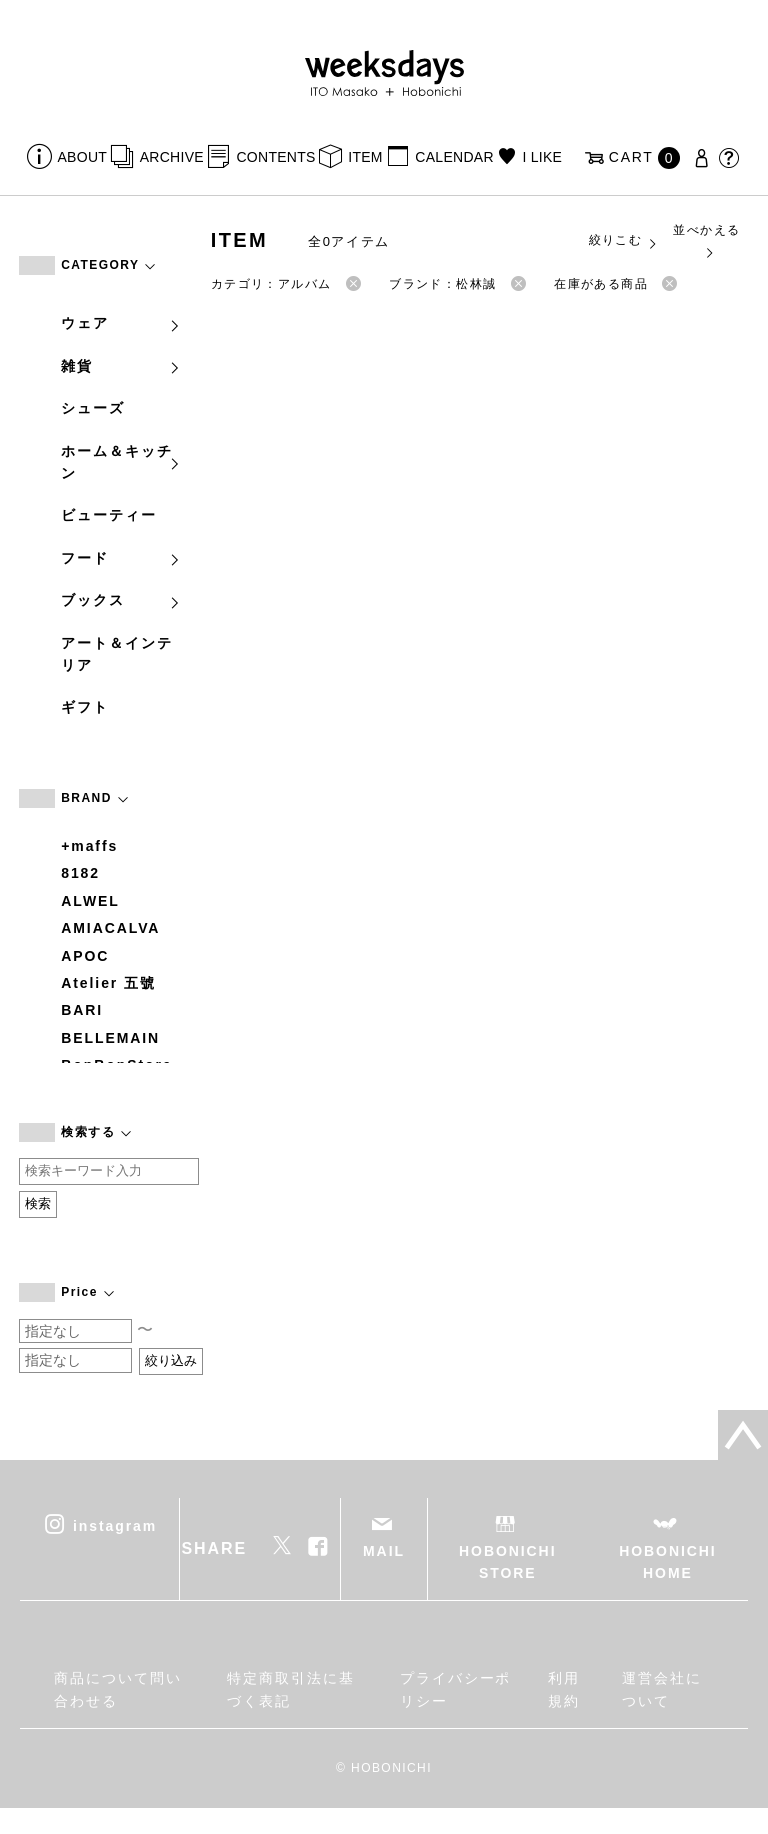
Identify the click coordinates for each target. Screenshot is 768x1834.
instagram (115, 1525)
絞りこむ (624, 241)
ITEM (365, 157)
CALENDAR (454, 157)
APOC (85, 956)
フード (121, 558)
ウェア (121, 323)
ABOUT (83, 157)
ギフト (85, 707)
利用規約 (564, 1689)
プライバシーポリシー (455, 1689)
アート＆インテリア (116, 654)
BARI (82, 1010)
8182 (80, 873)
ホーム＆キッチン (121, 462)
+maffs (89, 846)
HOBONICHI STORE (507, 1562)
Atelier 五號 (108, 983)
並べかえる (706, 240)
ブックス (121, 600)
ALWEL (90, 901)
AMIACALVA (110, 928)
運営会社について (662, 1689)
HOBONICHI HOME (667, 1562)
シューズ (93, 408)
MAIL (384, 1551)
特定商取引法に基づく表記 (290, 1689)
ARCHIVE (172, 157)
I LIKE (542, 157)
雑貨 (121, 366)
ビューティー (109, 515)
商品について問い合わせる (117, 1689)
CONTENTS (275, 157)
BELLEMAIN (110, 1038)
